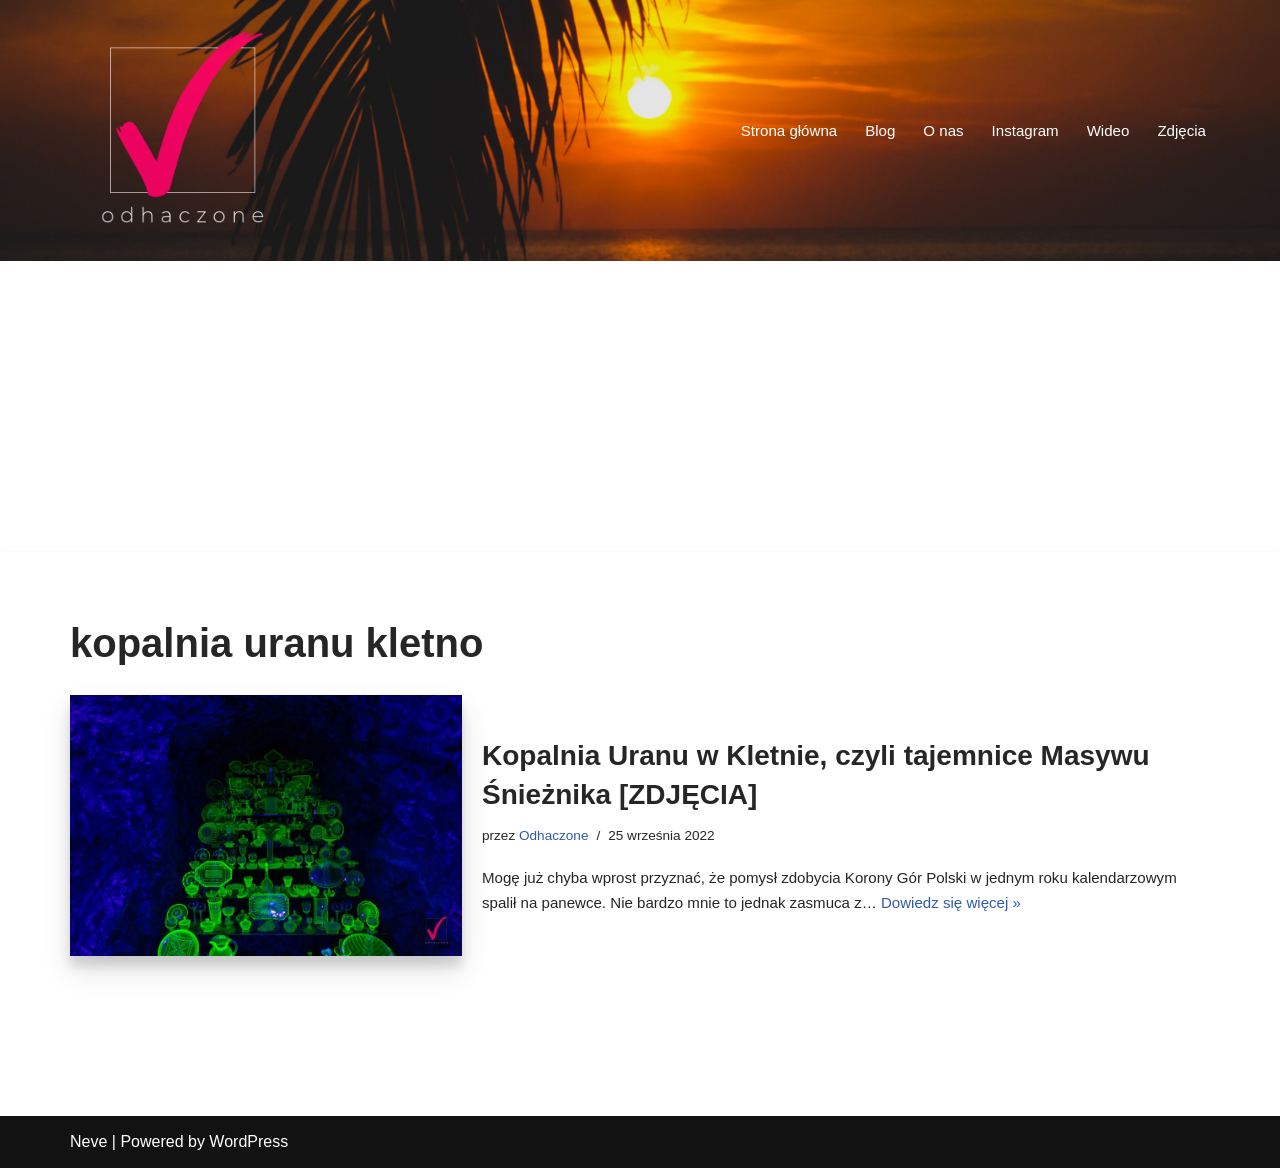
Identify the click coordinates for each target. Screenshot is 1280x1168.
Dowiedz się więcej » (1095, 905)
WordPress (248, 1141)
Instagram (1017, 130)
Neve (88, 1141)
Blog (867, 130)
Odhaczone (558, 832)
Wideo (1103, 130)
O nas (932, 130)
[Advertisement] (640, 411)
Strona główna (772, 130)
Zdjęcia (1180, 130)
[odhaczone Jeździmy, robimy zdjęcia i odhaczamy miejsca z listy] (182, 130)
